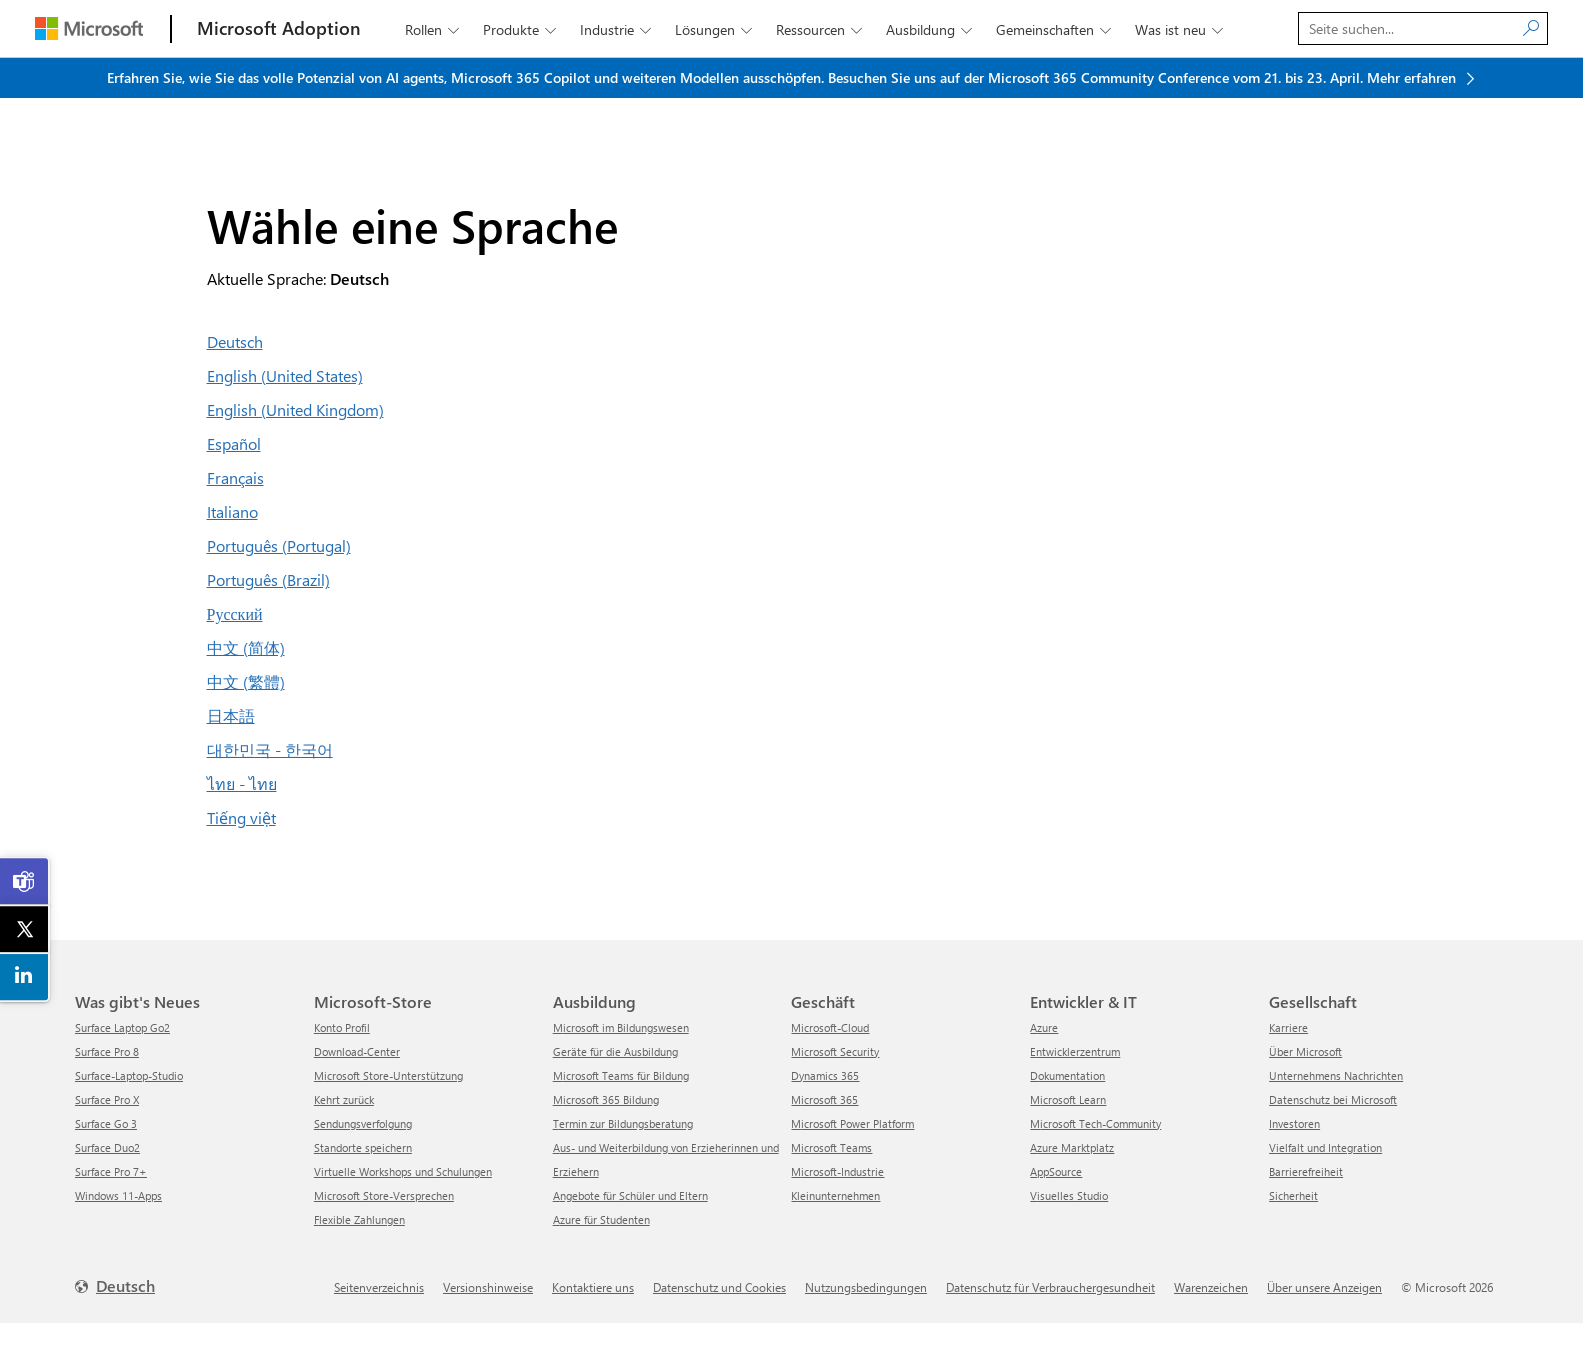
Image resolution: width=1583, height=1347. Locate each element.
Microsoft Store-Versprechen (384, 1195)
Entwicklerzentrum (1075, 1051)
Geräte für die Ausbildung (615, 1051)
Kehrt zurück (344, 1099)
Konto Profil (342, 1027)
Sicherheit (1293, 1195)
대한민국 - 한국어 (270, 749)
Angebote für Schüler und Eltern (630, 1195)
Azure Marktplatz (1072, 1147)
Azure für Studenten (601, 1219)
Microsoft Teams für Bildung (621, 1075)
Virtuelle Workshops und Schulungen (403, 1171)
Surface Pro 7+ (111, 1171)
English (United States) (285, 375)
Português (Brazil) (268, 579)
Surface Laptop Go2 (122, 1027)
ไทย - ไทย (242, 783)
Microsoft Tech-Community (1095, 1123)
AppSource (1056, 1171)
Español (234, 443)
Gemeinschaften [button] (1055, 29)
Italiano (232, 511)
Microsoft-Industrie (837, 1171)
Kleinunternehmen (835, 1195)
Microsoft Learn (1068, 1099)
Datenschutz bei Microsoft (1333, 1099)
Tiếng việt (241, 817)
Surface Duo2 (107, 1147)
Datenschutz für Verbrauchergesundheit (1050, 1287)
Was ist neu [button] (1181, 29)
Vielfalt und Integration (1325, 1147)
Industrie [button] (617, 29)
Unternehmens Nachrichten (1336, 1075)
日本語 (231, 715)
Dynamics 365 (825, 1075)
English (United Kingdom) (295, 409)
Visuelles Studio (1069, 1195)
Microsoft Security (835, 1051)
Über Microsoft (1305, 1051)
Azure (1044, 1027)
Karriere (1288, 1027)
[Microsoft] (89, 28)
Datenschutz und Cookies (719, 1287)
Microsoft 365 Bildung (606, 1099)
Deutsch (235, 341)
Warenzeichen (1211, 1287)
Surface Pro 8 (107, 1051)
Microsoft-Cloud (830, 1027)
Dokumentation (1067, 1075)
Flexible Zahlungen (359, 1219)
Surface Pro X (107, 1099)
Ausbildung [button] (931, 29)
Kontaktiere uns (593, 1287)
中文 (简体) (246, 647)
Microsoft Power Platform (852, 1123)
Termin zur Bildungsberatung (623, 1123)
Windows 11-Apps (118, 1195)
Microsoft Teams (831, 1147)
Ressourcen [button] (821, 29)
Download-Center (357, 1051)
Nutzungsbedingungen (866, 1287)
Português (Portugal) (279, 545)
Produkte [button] (521, 29)
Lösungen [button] (715, 29)
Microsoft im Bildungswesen (621, 1027)
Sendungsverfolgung (363, 1123)
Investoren (1294, 1123)
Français (235, 477)
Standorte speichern (363, 1147)
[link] (25, 882)
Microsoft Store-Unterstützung (388, 1075)
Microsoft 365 (824, 1099)
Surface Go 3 (106, 1123)
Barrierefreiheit (1306, 1171)
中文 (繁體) (246, 681)
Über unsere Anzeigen (1324, 1287)
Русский (235, 613)
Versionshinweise (488, 1287)
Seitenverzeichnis (379, 1287)
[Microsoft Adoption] (279, 28)
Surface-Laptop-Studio (129, 1075)
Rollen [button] (434, 29)
